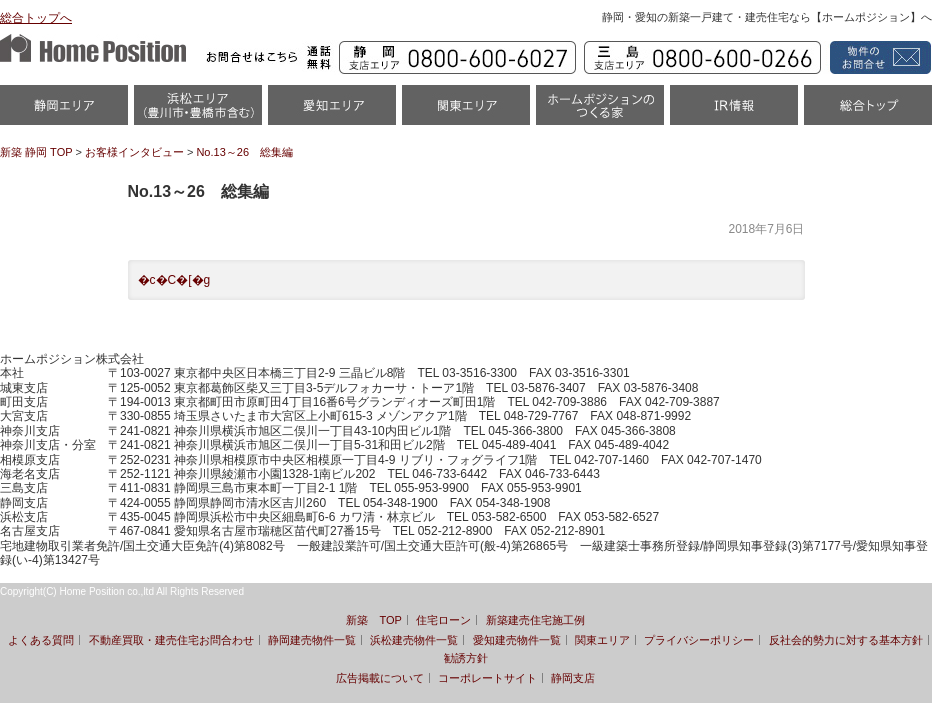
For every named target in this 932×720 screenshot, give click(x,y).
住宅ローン (443, 620)
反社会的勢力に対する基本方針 (846, 640)
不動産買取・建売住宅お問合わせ (171, 640)
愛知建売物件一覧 (517, 640)
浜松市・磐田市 (198, 111)
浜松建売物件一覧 (414, 640)
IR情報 (734, 111)
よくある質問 (41, 640)
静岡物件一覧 (64, 111)
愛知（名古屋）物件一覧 (332, 111)
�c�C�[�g (174, 280)
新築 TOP (373, 620)
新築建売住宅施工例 (535, 620)
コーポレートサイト (487, 678)
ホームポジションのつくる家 (600, 111)
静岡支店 (573, 678)
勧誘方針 (466, 658)
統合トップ (868, 111)
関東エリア (466, 111)
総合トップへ (36, 18)
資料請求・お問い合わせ (877, 57)
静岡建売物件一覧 (312, 640)
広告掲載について (380, 678)
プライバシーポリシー (699, 640)
